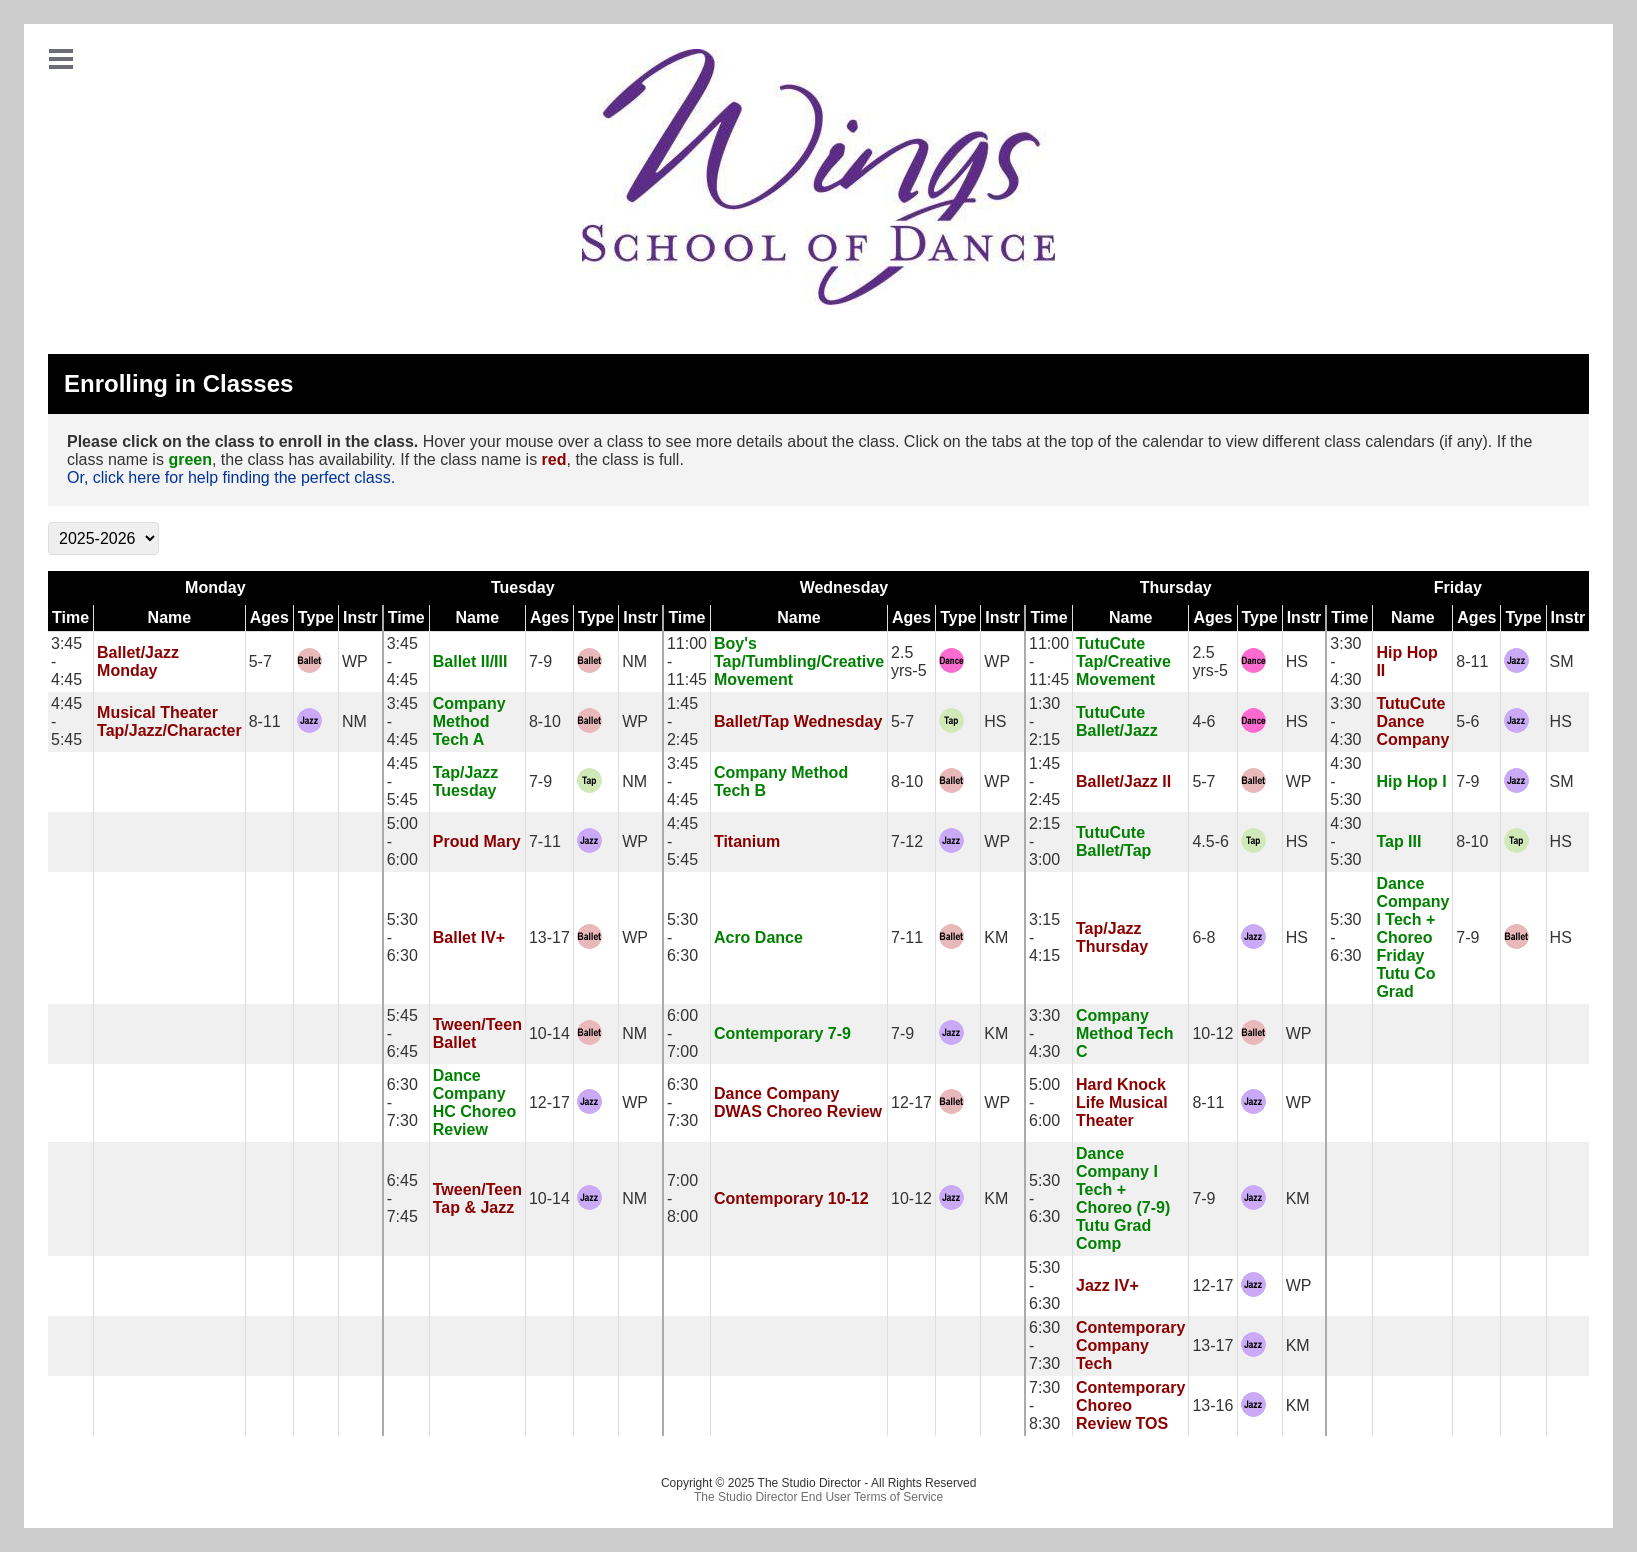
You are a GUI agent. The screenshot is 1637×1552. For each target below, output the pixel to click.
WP (355, 661)
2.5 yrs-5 (909, 661)
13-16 (1212, 1405)
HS (1297, 661)
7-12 (907, 841)
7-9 (540, 661)
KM (996, 937)
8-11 (1472, 661)
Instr (360, 617)
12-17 (549, 1102)
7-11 (545, 841)
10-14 (549, 1033)
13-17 (549, 937)
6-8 (1203, 937)
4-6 (1203, 721)
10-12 (1212, 1033)
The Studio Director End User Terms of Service (818, 1497)
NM (634, 661)
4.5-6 (1210, 841)
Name (170, 617)
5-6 (1467, 721)
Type (316, 617)
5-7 (260, 661)
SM (1562, 661)
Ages (269, 617)
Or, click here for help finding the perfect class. (231, 477)
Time (70, 617)
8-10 (545, 721)
